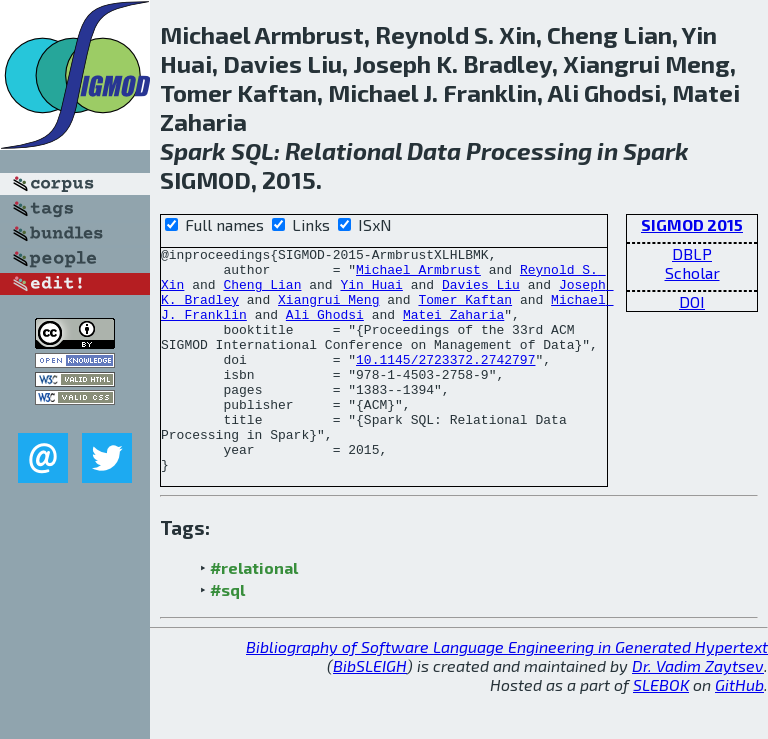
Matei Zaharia (453, 329)
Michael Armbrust (418, 275)
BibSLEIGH (370, 710)
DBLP (692, 253)
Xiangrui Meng (328, 311)
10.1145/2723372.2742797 (445, 383)
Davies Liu (481, 293)
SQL (252, 150)
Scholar (692, 272)
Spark (193, 150)
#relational (254, 612)
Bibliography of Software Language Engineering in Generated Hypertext (507, 691)
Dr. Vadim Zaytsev (698, 710)
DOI (692, 301)
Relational (343, 150)
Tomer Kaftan (465, 311)
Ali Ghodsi (325, 329)
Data (434, 150)
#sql (227, 634)
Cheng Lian (262, 293)
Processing (529, 150)
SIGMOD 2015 (692, 224)
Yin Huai (371, 293)
